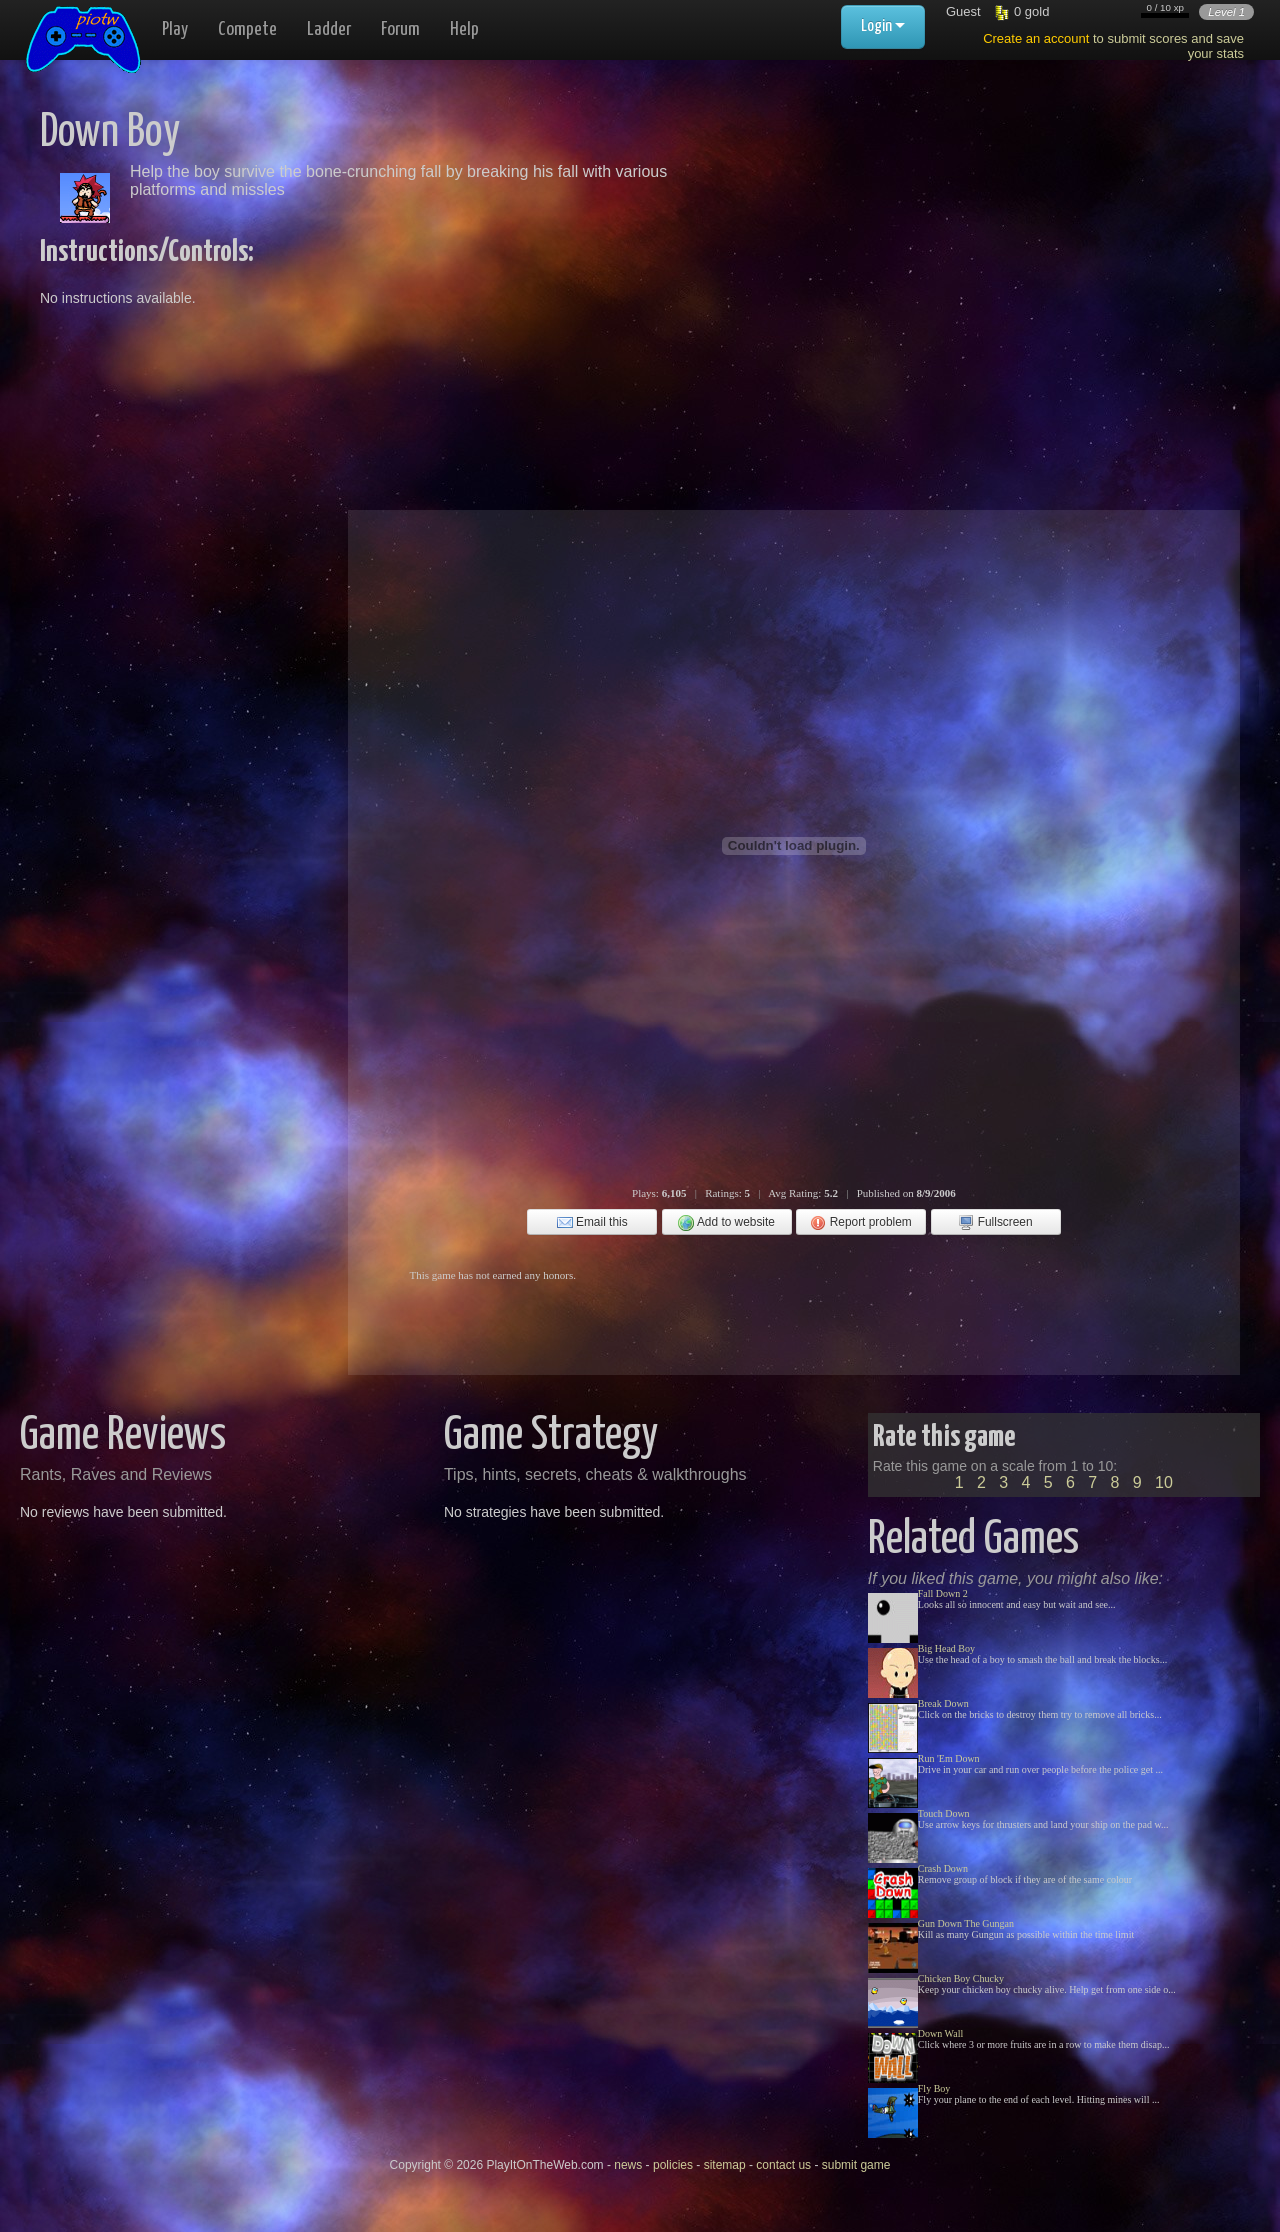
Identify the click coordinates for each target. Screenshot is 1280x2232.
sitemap (725, 2165)
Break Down (943, 1703)
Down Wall (940, 2033)
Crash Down (943, 1868)
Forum (400, 29)
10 (1164, 1482)
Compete (247, 29)
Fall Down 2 (943, 1593)
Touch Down (944, 1813)
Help (464, 29)
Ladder (329, 29)
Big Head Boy (946, 1648)
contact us (783, 2165)
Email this (592, 1223)
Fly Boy (934, 2088)
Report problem (860, 1223)
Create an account (1036, 38)
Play (175, 29)
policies (673, 2165)
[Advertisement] (922, 250)
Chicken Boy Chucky (961, 1978)
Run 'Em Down (949, 1758)
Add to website (726, 1223)
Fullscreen (995, 1223)
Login (883, 26)
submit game (856, 2165)
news (628, 2165)
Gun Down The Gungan (966, 1923)
